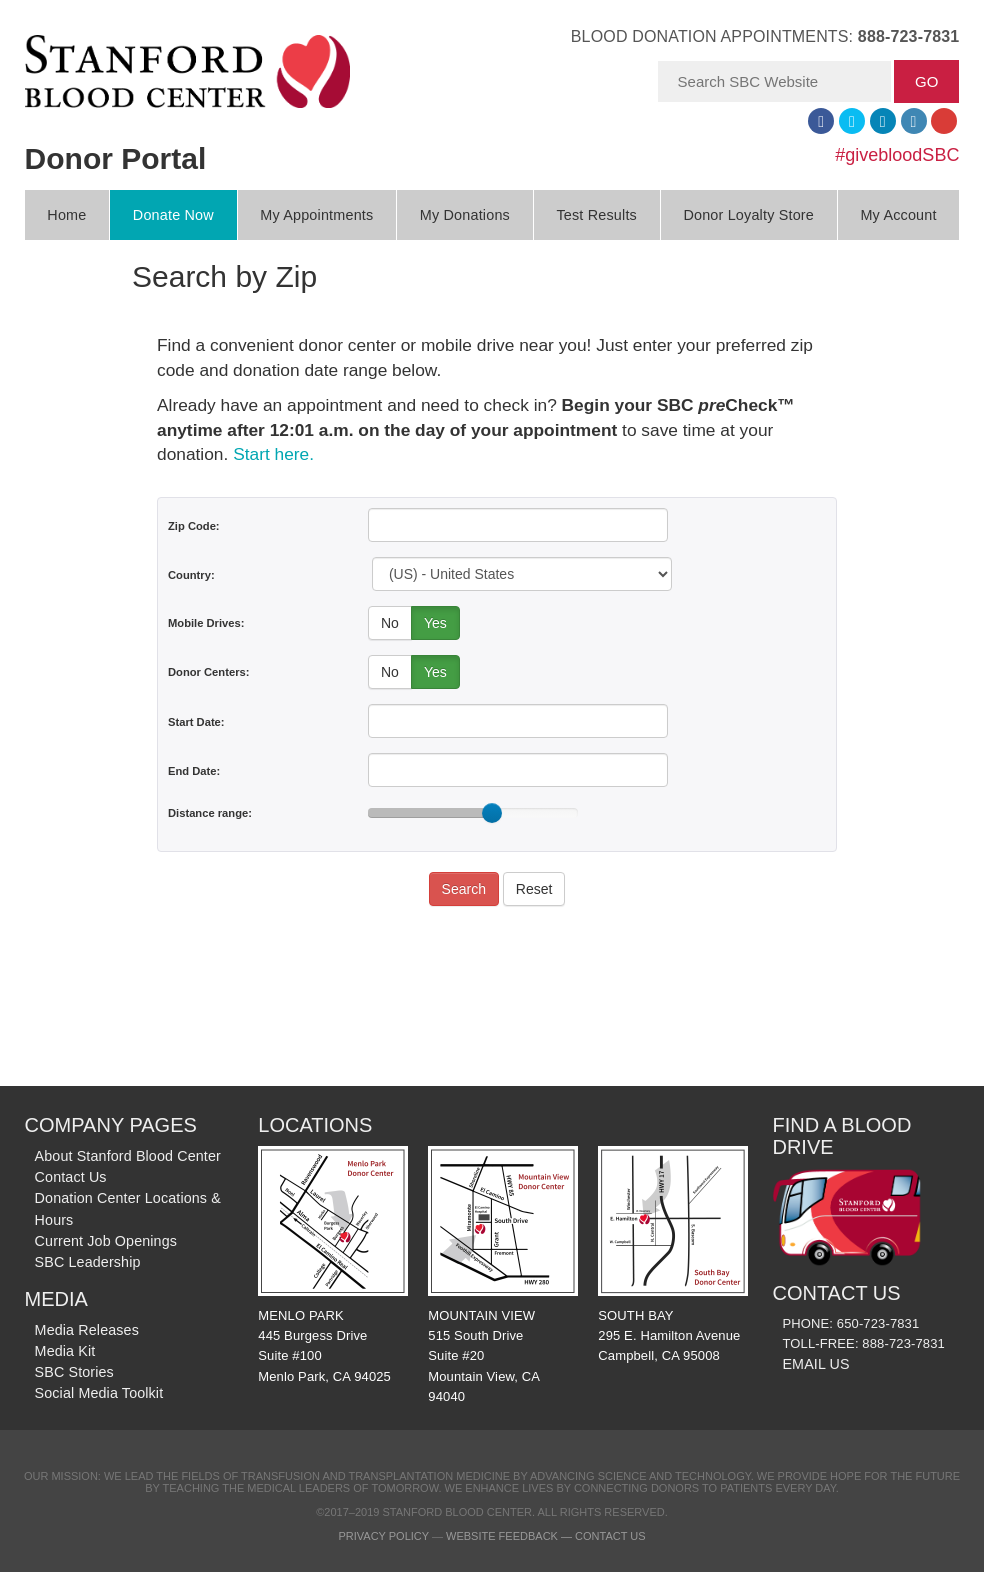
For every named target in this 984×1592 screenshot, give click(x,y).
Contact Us (71, 1177)
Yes (435, 623)
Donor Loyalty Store (748, 215)
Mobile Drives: (206, 623)
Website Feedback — (510, 1536)
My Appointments (316, 215)
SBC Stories (74, 1372)
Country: (191, 575)
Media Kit (65, 1351)
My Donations (465, 215)
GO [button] (926, 81)
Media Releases (87, 1330)
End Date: (194, 771)
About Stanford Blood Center (128, 1156)
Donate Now (173, 215)
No (390, 623)
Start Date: (196, 722)
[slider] (492, 813)
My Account (898, 215)
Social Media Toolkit (99, 1393)
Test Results (596, 215)
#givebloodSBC (897, 155)
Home (66, 215)
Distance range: (210, 813)
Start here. (273, 454)
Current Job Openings (106, 1241)
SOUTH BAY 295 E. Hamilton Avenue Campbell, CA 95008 (673, 1254)
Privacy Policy (383, 1536)
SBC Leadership (88, 1262)
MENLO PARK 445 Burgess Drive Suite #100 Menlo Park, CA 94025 (333, 1264)
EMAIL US (815, 1364)
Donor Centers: (208, 672)
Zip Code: (194, 526)
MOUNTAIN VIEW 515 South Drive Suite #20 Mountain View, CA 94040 (503, 1275)
